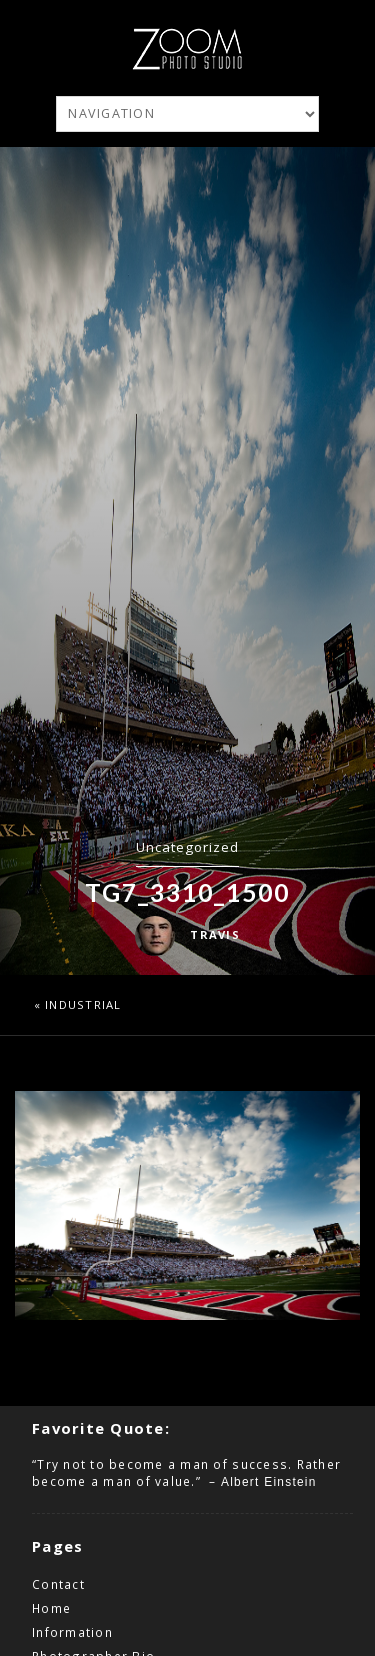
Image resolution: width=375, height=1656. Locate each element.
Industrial (83, 1004)
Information (72, 1632)
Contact (58, 1584)
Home (51, 1608)
